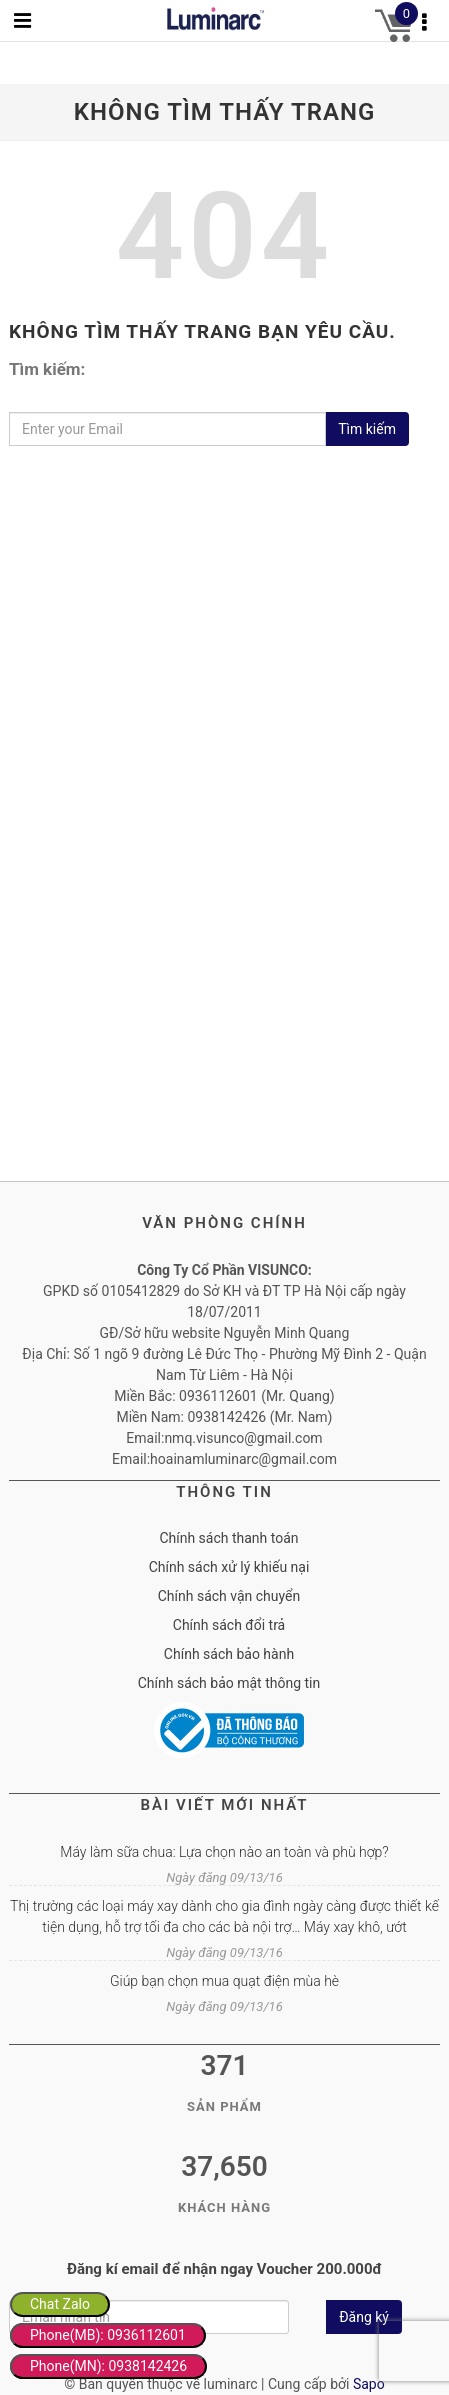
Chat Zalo (60, 2304)
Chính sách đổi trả (229, 1625)
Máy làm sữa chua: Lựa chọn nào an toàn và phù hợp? (224, 1852)
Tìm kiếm (367, 429)
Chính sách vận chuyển (229, 1596)
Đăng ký (364, 2317)
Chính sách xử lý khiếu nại (229, 1567)
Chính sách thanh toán (228, 1538)
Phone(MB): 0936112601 (108, 2335)
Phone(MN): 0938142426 (108, 2366)
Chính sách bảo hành (229, 1654)
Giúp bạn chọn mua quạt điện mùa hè (224, 1981)
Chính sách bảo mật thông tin (229, 1683)
